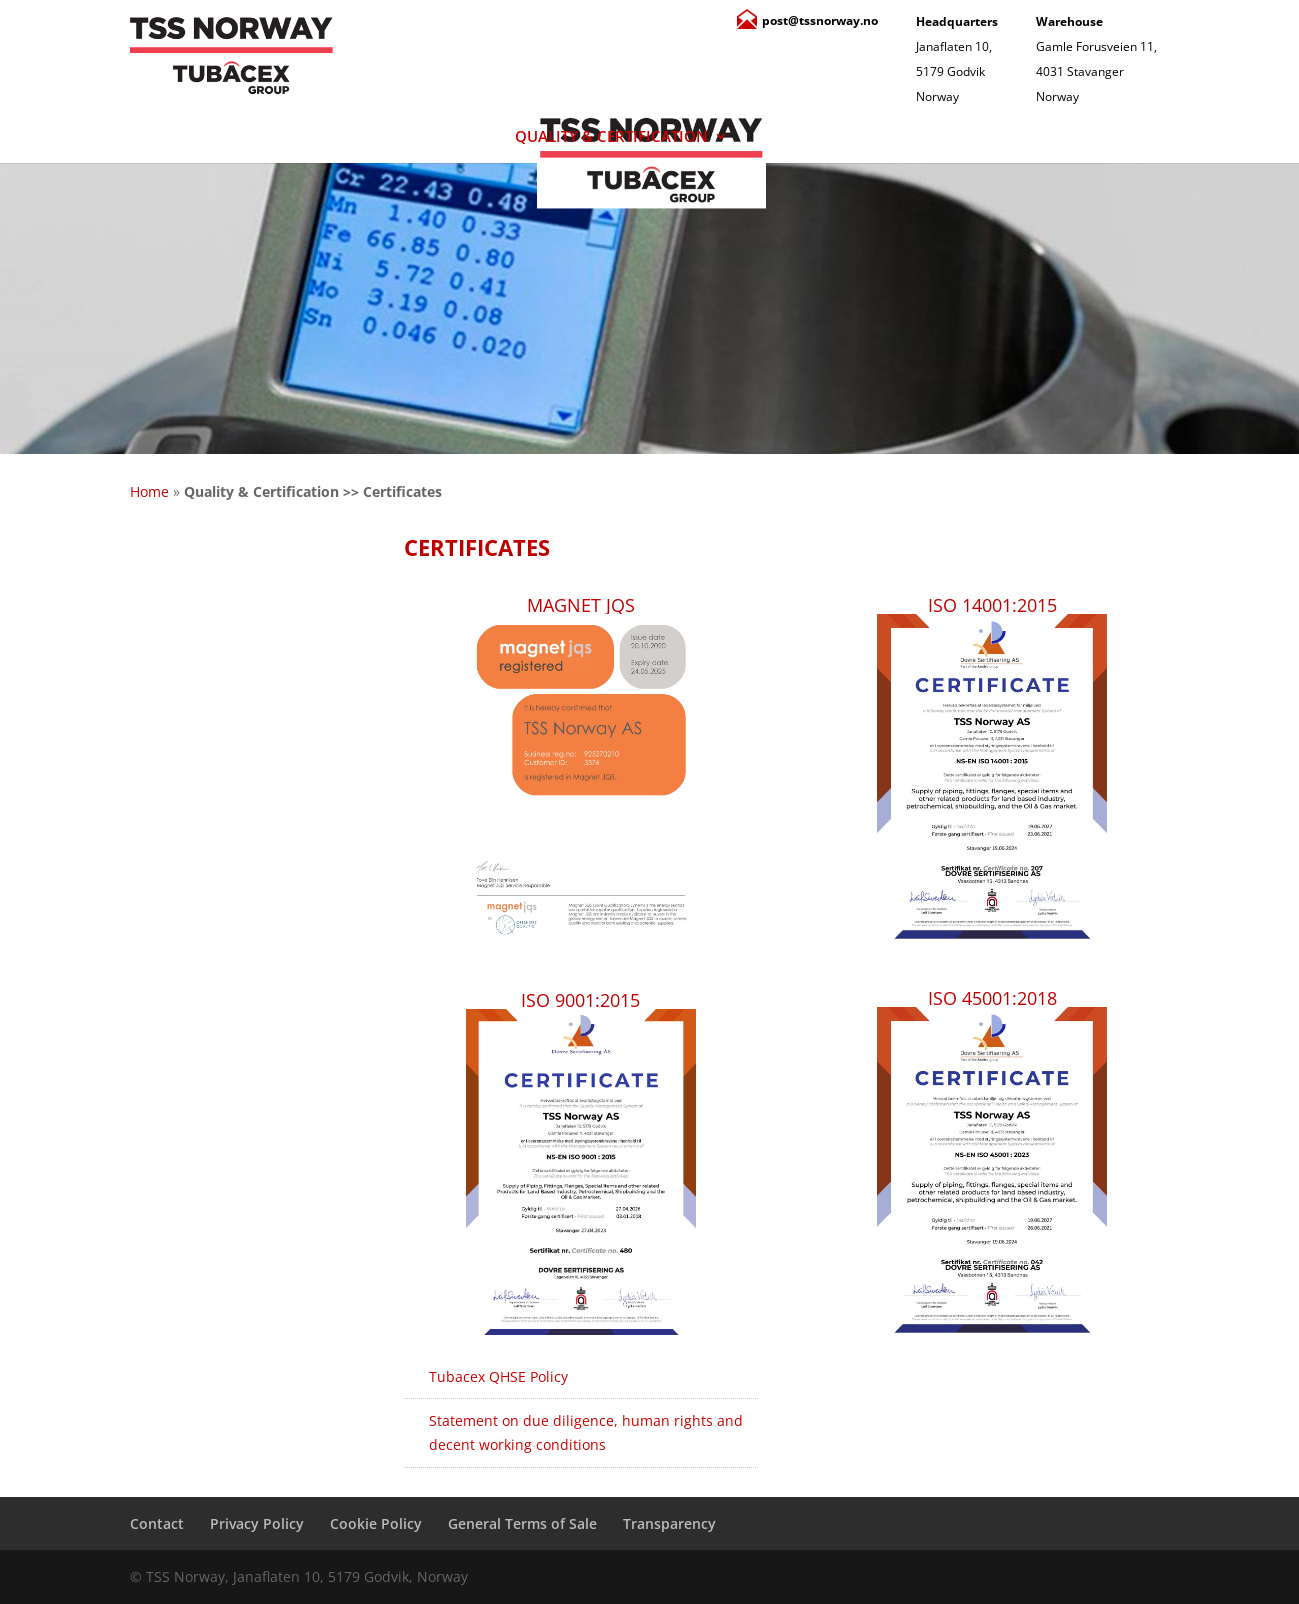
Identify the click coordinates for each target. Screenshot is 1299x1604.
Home (149, 491)
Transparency (669, 1523)
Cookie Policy (376, 1523)
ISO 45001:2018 (992, 998)
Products (381, 137)
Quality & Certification (611, 137)
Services (835, 137)
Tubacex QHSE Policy (498, 1376)
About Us (211, 137)
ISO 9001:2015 (580, 1000)
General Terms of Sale (522, 1523)
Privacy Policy (257, 1523)
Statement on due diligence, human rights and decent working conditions (586, 1432)
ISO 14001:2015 (992, 605)
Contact (977, 137)
